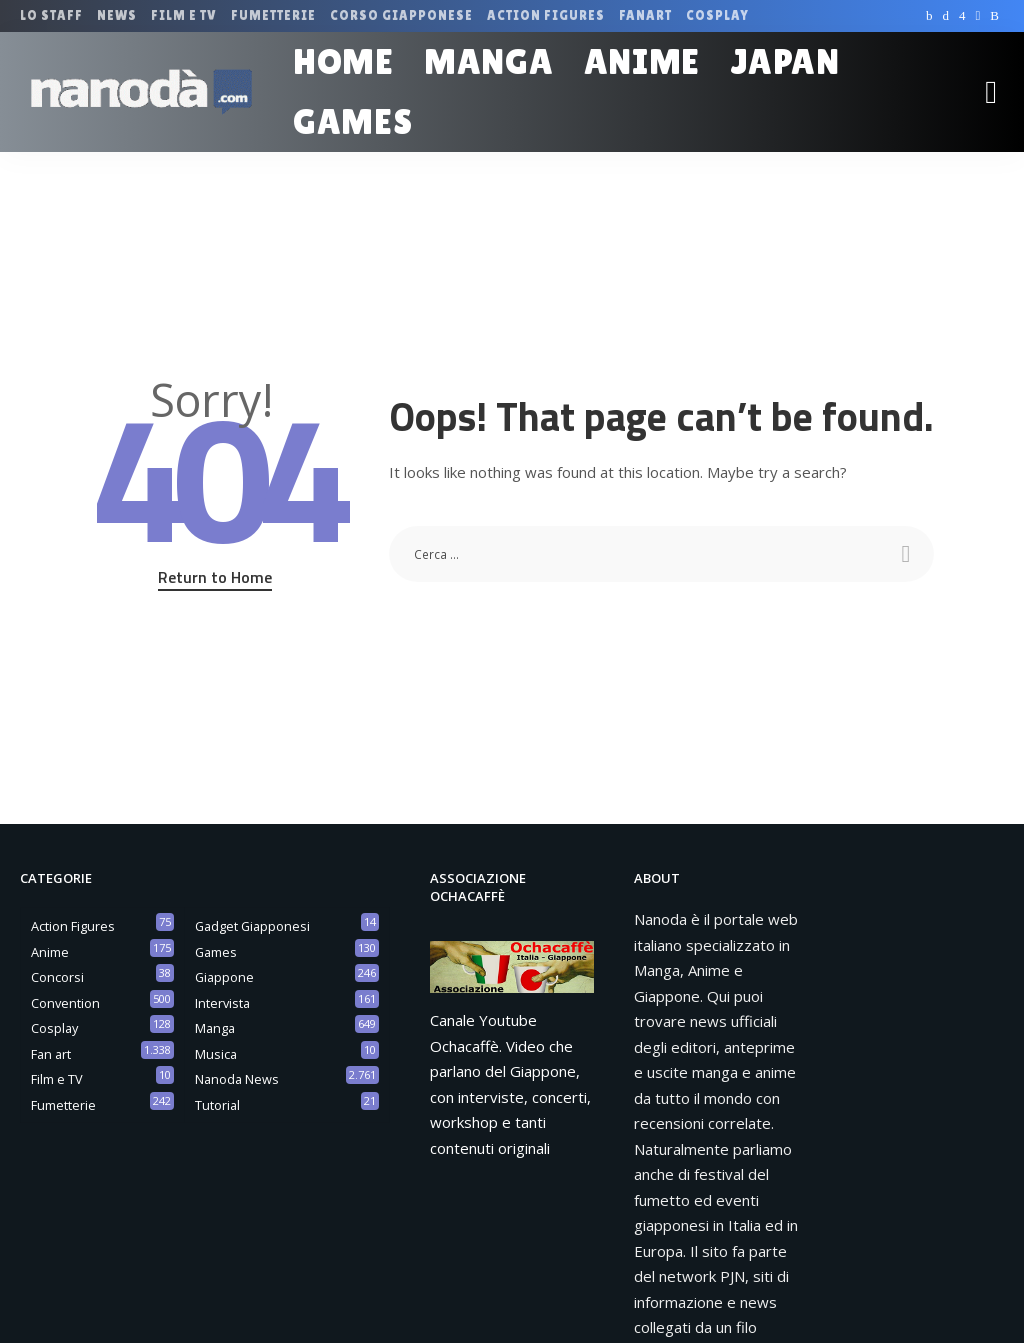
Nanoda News (237, 1079)
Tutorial (217, 1105)
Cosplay (54, 1028)
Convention (65, 1003)
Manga (215, 1028)
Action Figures (73, 926)
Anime (50, 952)
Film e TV (57, 1079)
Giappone (224, 977)
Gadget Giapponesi (252, 926)
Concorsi (57, 977)
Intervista (222, 1003)
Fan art (51, 1054)
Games (216, 952)
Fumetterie (63, 1105)
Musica (216, 1054)
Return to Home (215, 577)
